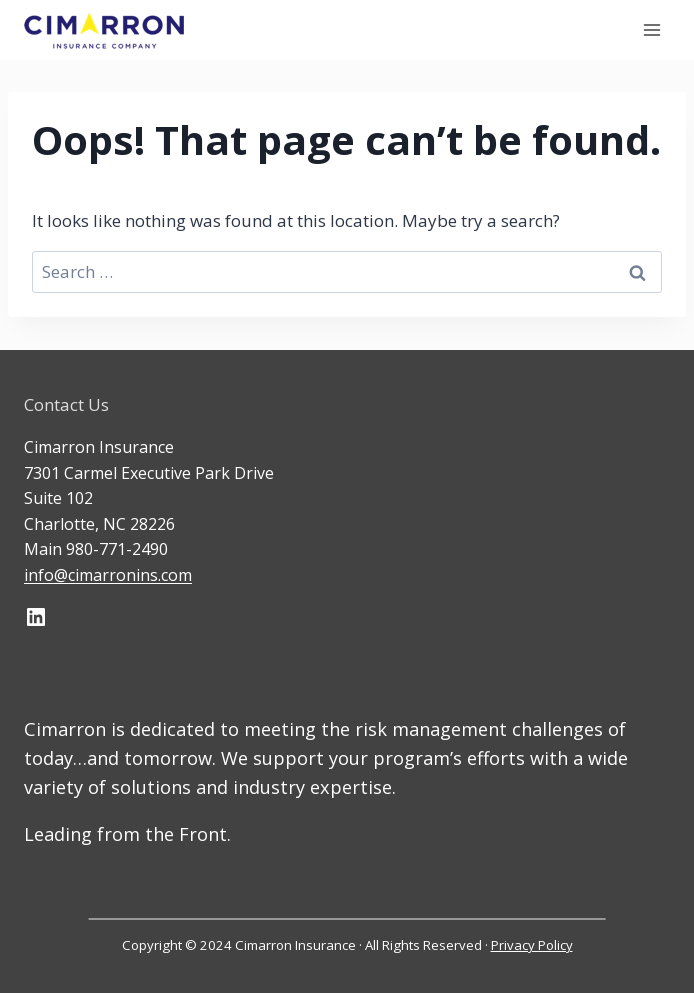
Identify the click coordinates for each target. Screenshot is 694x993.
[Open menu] (651, 29)
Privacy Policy (532, 945)
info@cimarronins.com (108, 575)
